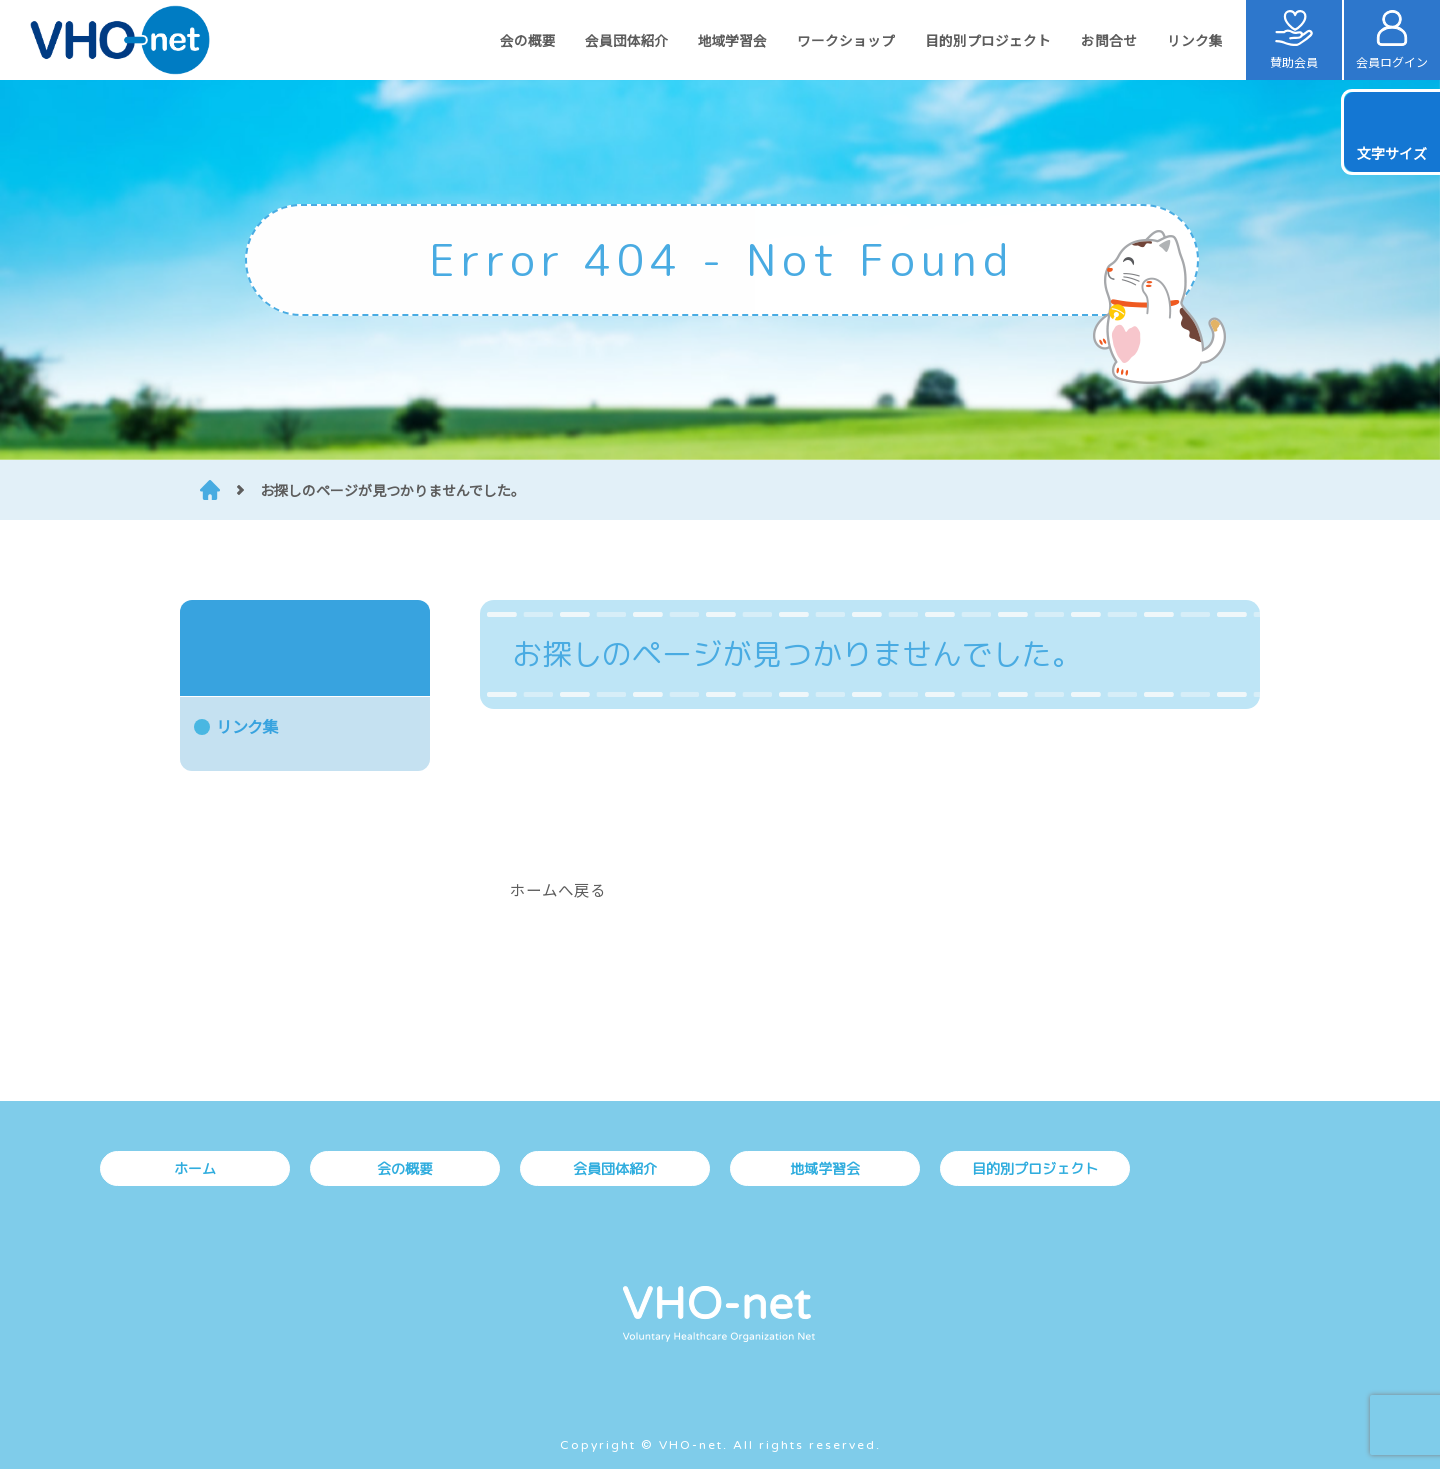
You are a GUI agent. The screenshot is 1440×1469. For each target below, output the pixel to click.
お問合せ (1109, 40)
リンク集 (1195, 40)
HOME (210, 490)
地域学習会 (732, 40)
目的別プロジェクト (988, 40)
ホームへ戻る (558, 889)
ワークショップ (846, 40)
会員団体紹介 (626, 40)
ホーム (195, 1168)
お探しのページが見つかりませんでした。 (392, 490)
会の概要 (527, 40)
